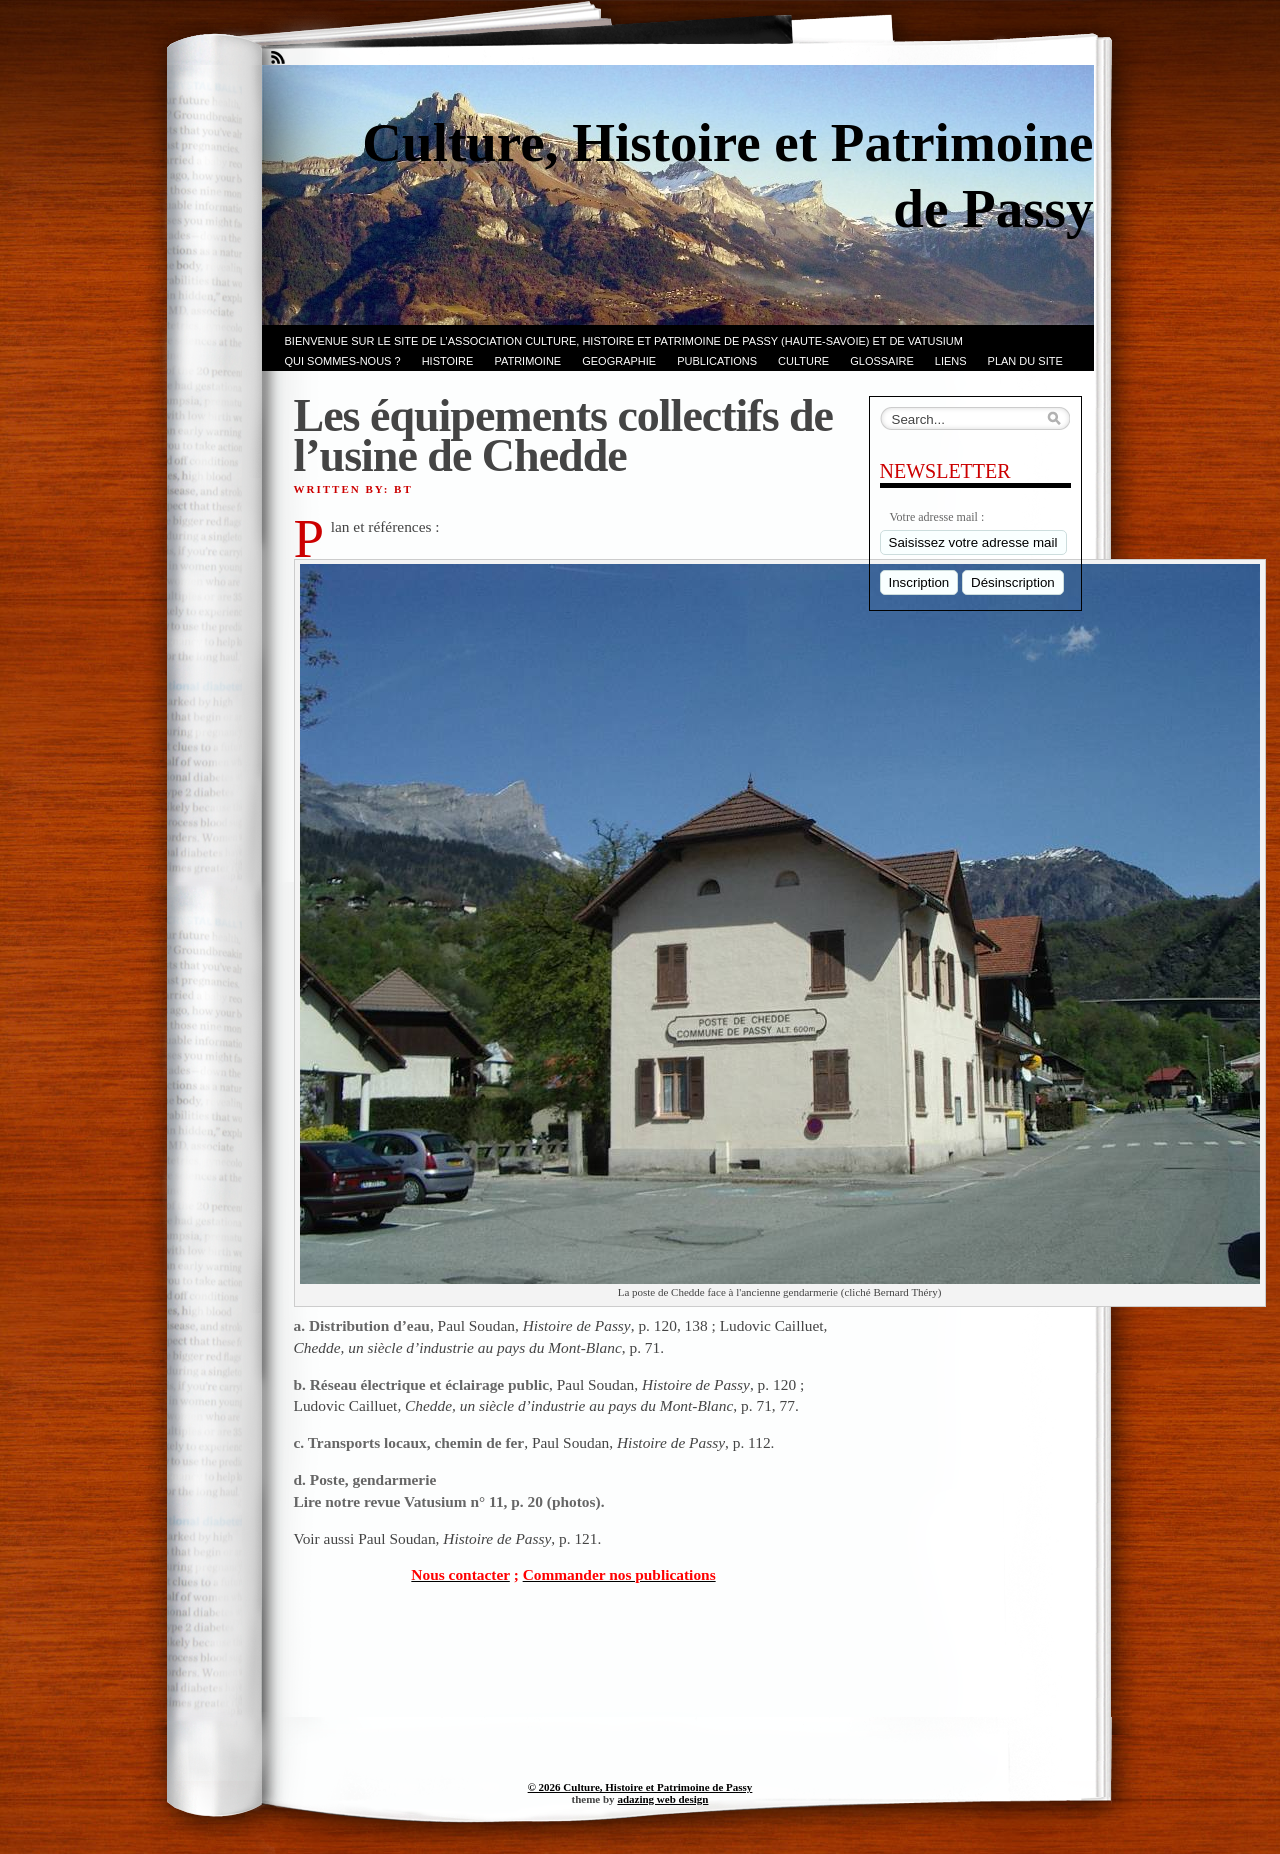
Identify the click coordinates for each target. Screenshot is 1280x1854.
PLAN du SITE (1025, 361)
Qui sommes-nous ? (343, 361)
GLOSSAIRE (882, 361)
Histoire (448, 361)
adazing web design (662, 1799)
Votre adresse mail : (937, 517)
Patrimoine (527, 361)
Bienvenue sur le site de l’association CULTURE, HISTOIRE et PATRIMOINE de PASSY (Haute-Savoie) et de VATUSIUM (624, 341)
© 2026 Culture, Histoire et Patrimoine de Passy (640, 1787)
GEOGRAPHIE (619, 361)
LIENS (951, 361)
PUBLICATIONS (717, 361)
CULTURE (803, 361)
